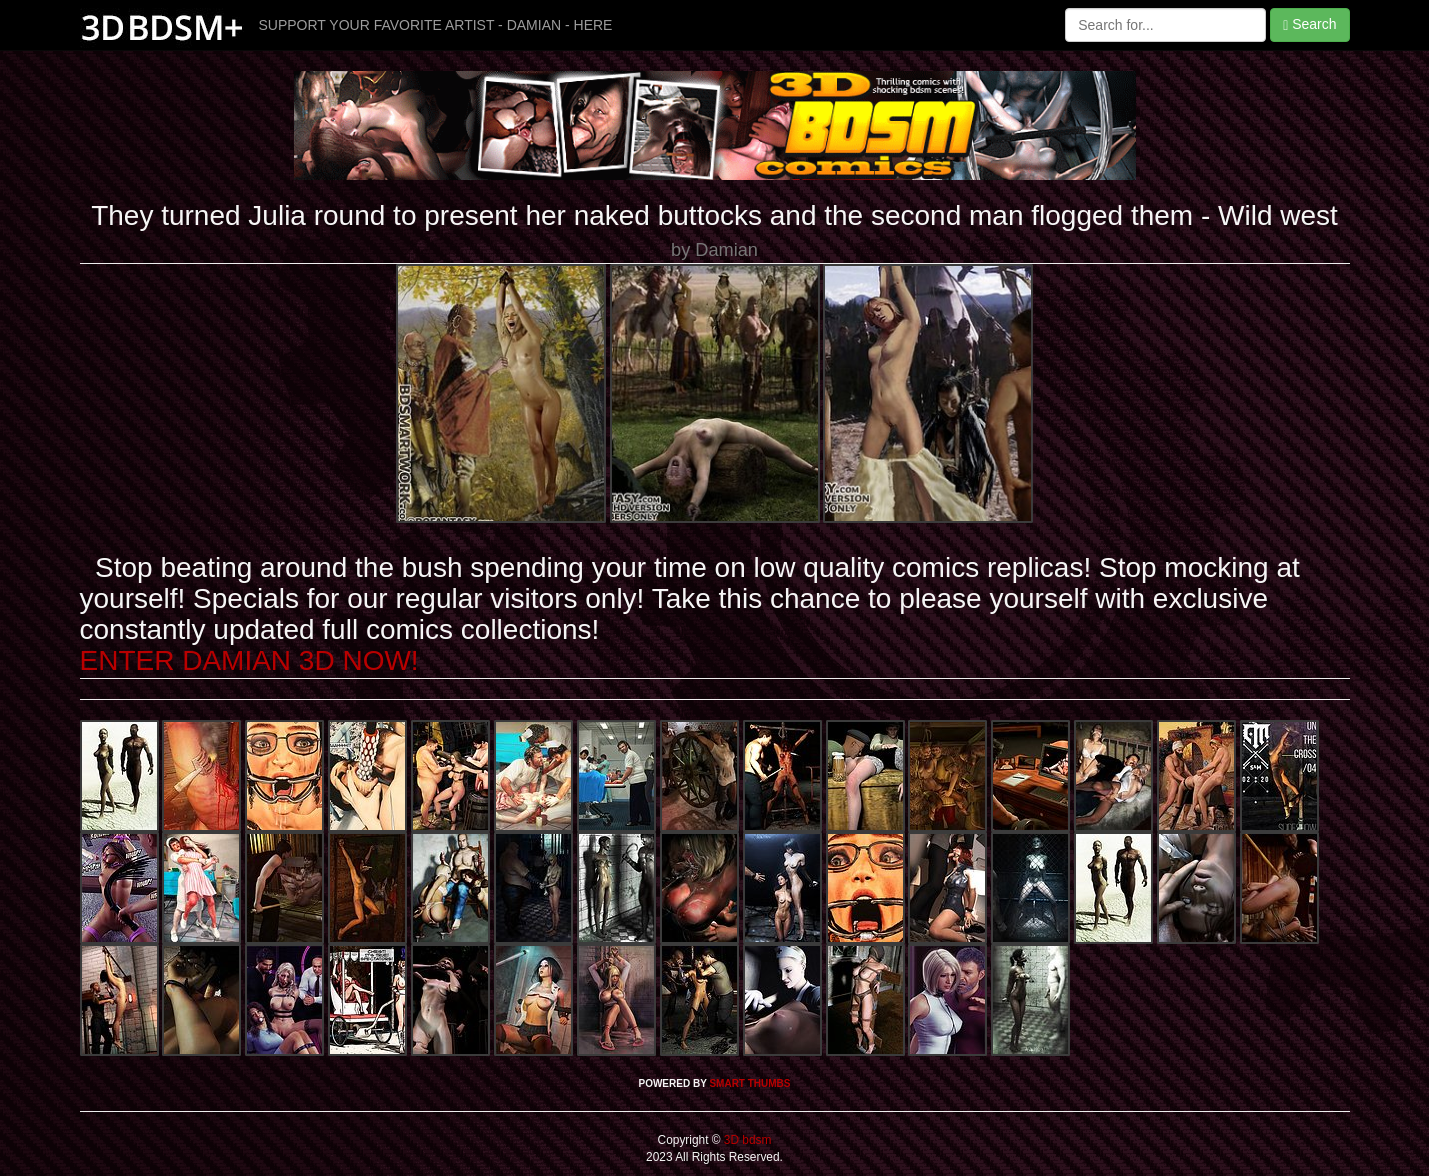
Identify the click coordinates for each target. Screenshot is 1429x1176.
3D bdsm (746, 1140)
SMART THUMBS (749, 1083)
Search (1309, 24)
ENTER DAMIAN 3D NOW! (249, 660)
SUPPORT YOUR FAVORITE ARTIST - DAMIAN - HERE (436, 25)
